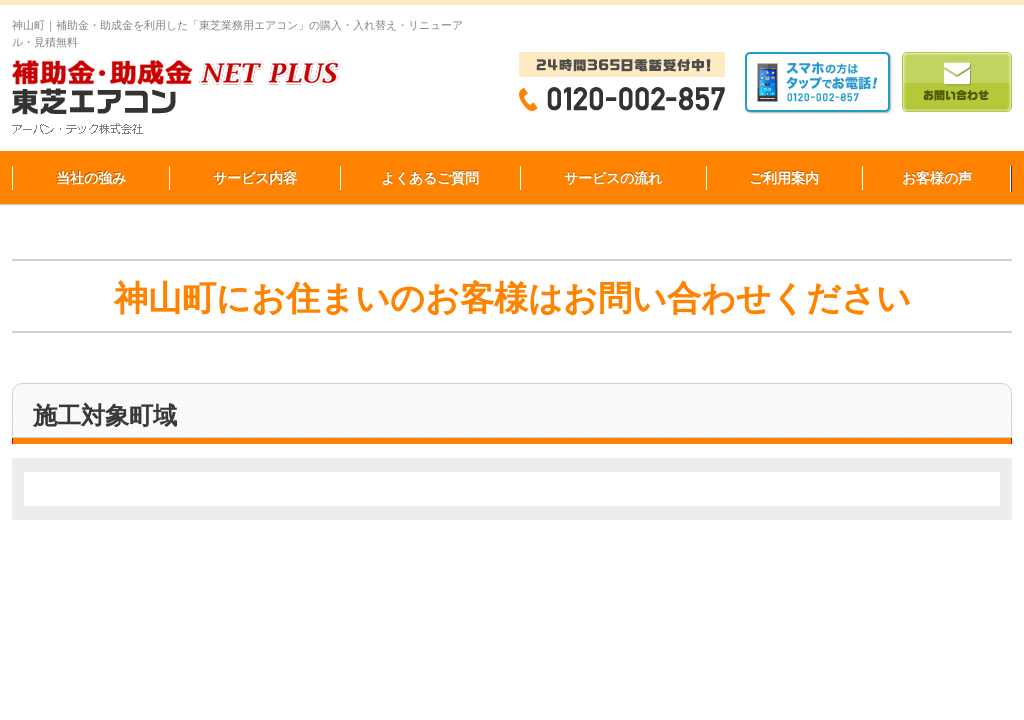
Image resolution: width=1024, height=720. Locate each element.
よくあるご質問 (430, 178)
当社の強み (91, 178)
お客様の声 (937, 178)
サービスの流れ (613, 178)
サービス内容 (255, 178)
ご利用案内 (784, 178)
